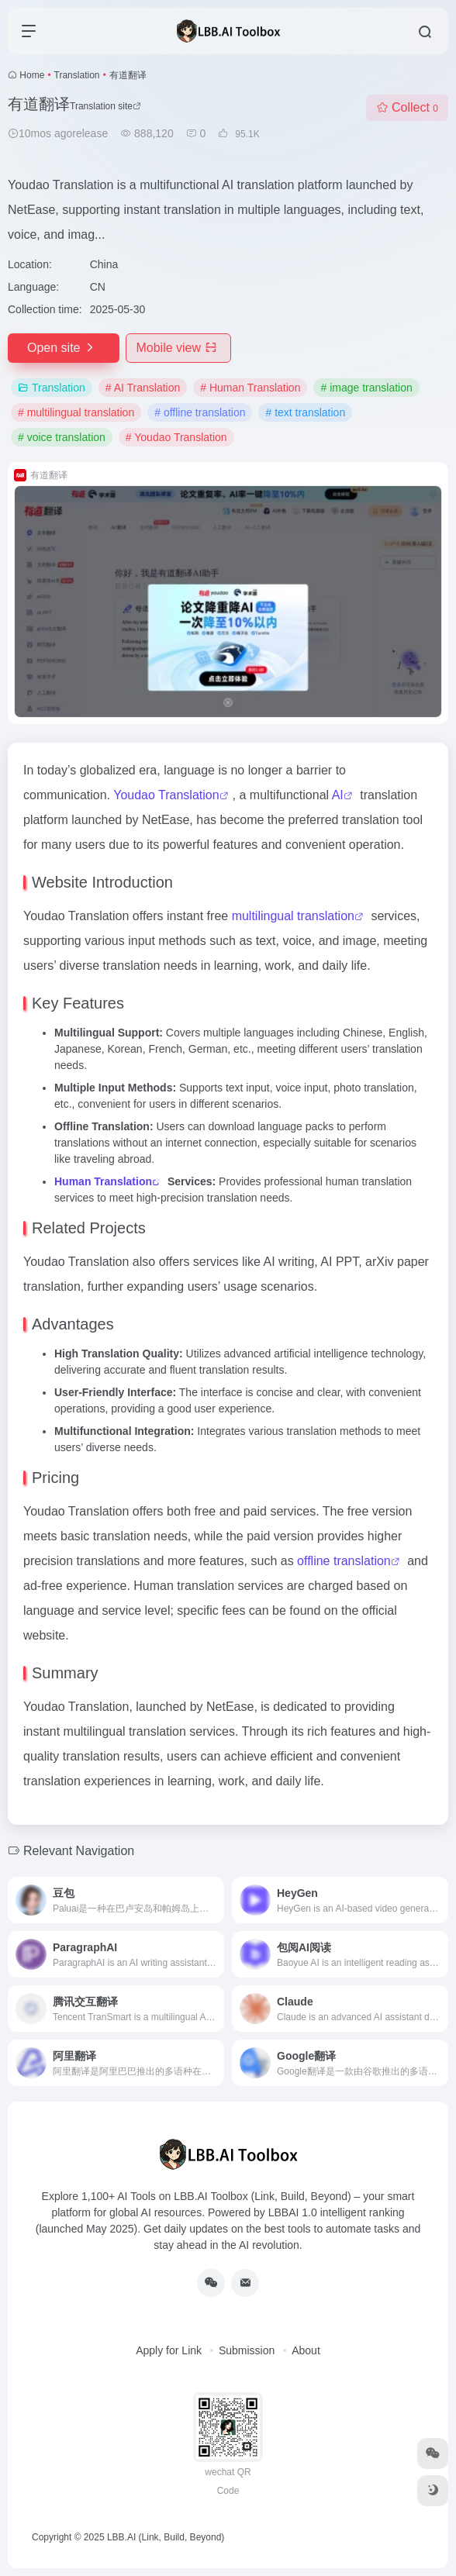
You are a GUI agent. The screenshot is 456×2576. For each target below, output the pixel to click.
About (306, 2350)
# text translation (305, 412)
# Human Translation (250, 387)
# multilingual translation (76, 412)
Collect (407, 107)
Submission (247, 2350)
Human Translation (103, 1181)
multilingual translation (293, 915)
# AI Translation (143, 387)
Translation (77, 75)
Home (31, 75)
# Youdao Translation (176, 437)
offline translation (344, 1560)
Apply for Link (169, 2350)
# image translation (366, 387)
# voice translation (61, 437)
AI (338, 795)
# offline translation (199, 412)
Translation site (105, 106)
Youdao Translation (166, 795)
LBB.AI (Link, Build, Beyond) (165, 2537)
